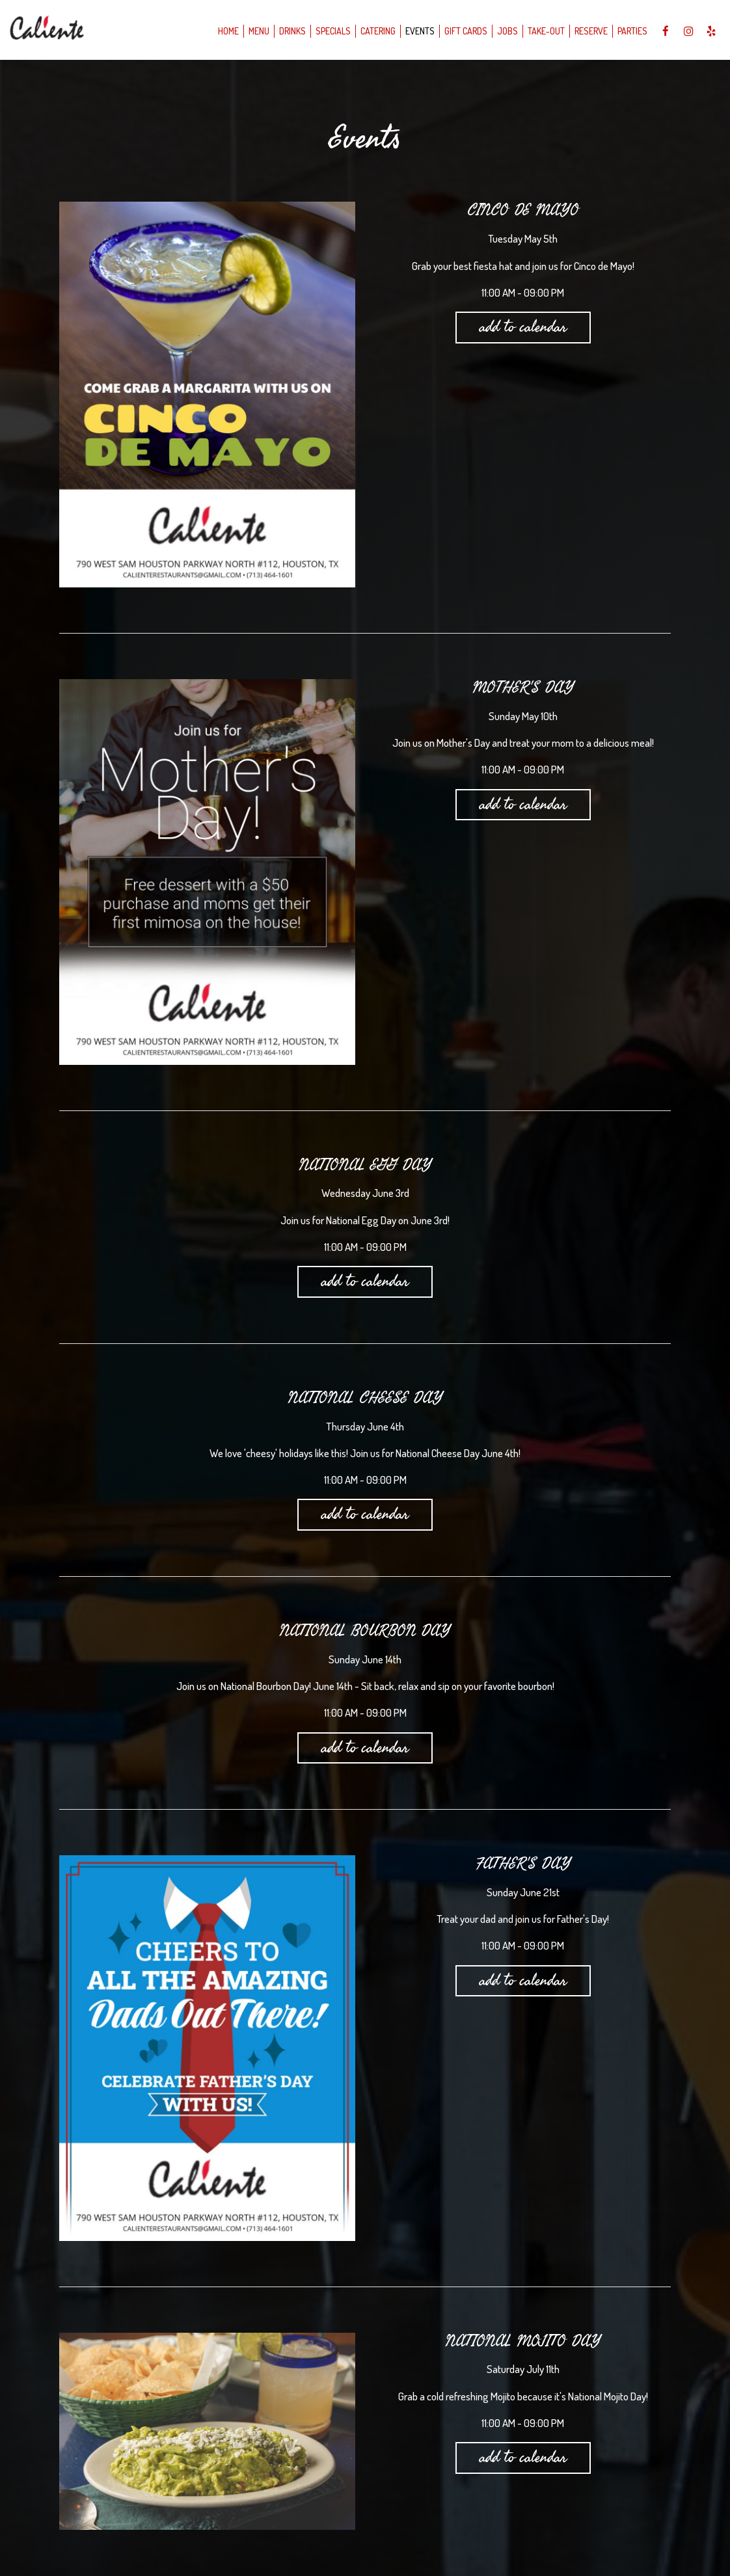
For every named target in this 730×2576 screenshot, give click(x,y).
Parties (628, 32)
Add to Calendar (523, 327)
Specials (329, 32)
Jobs (503, 32)
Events (416, 32)
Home (224, 32)
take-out (542, 32)
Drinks (288, 32)
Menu (255, 32)
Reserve (587, 32)
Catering (374, 32)
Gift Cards (461, 32)
